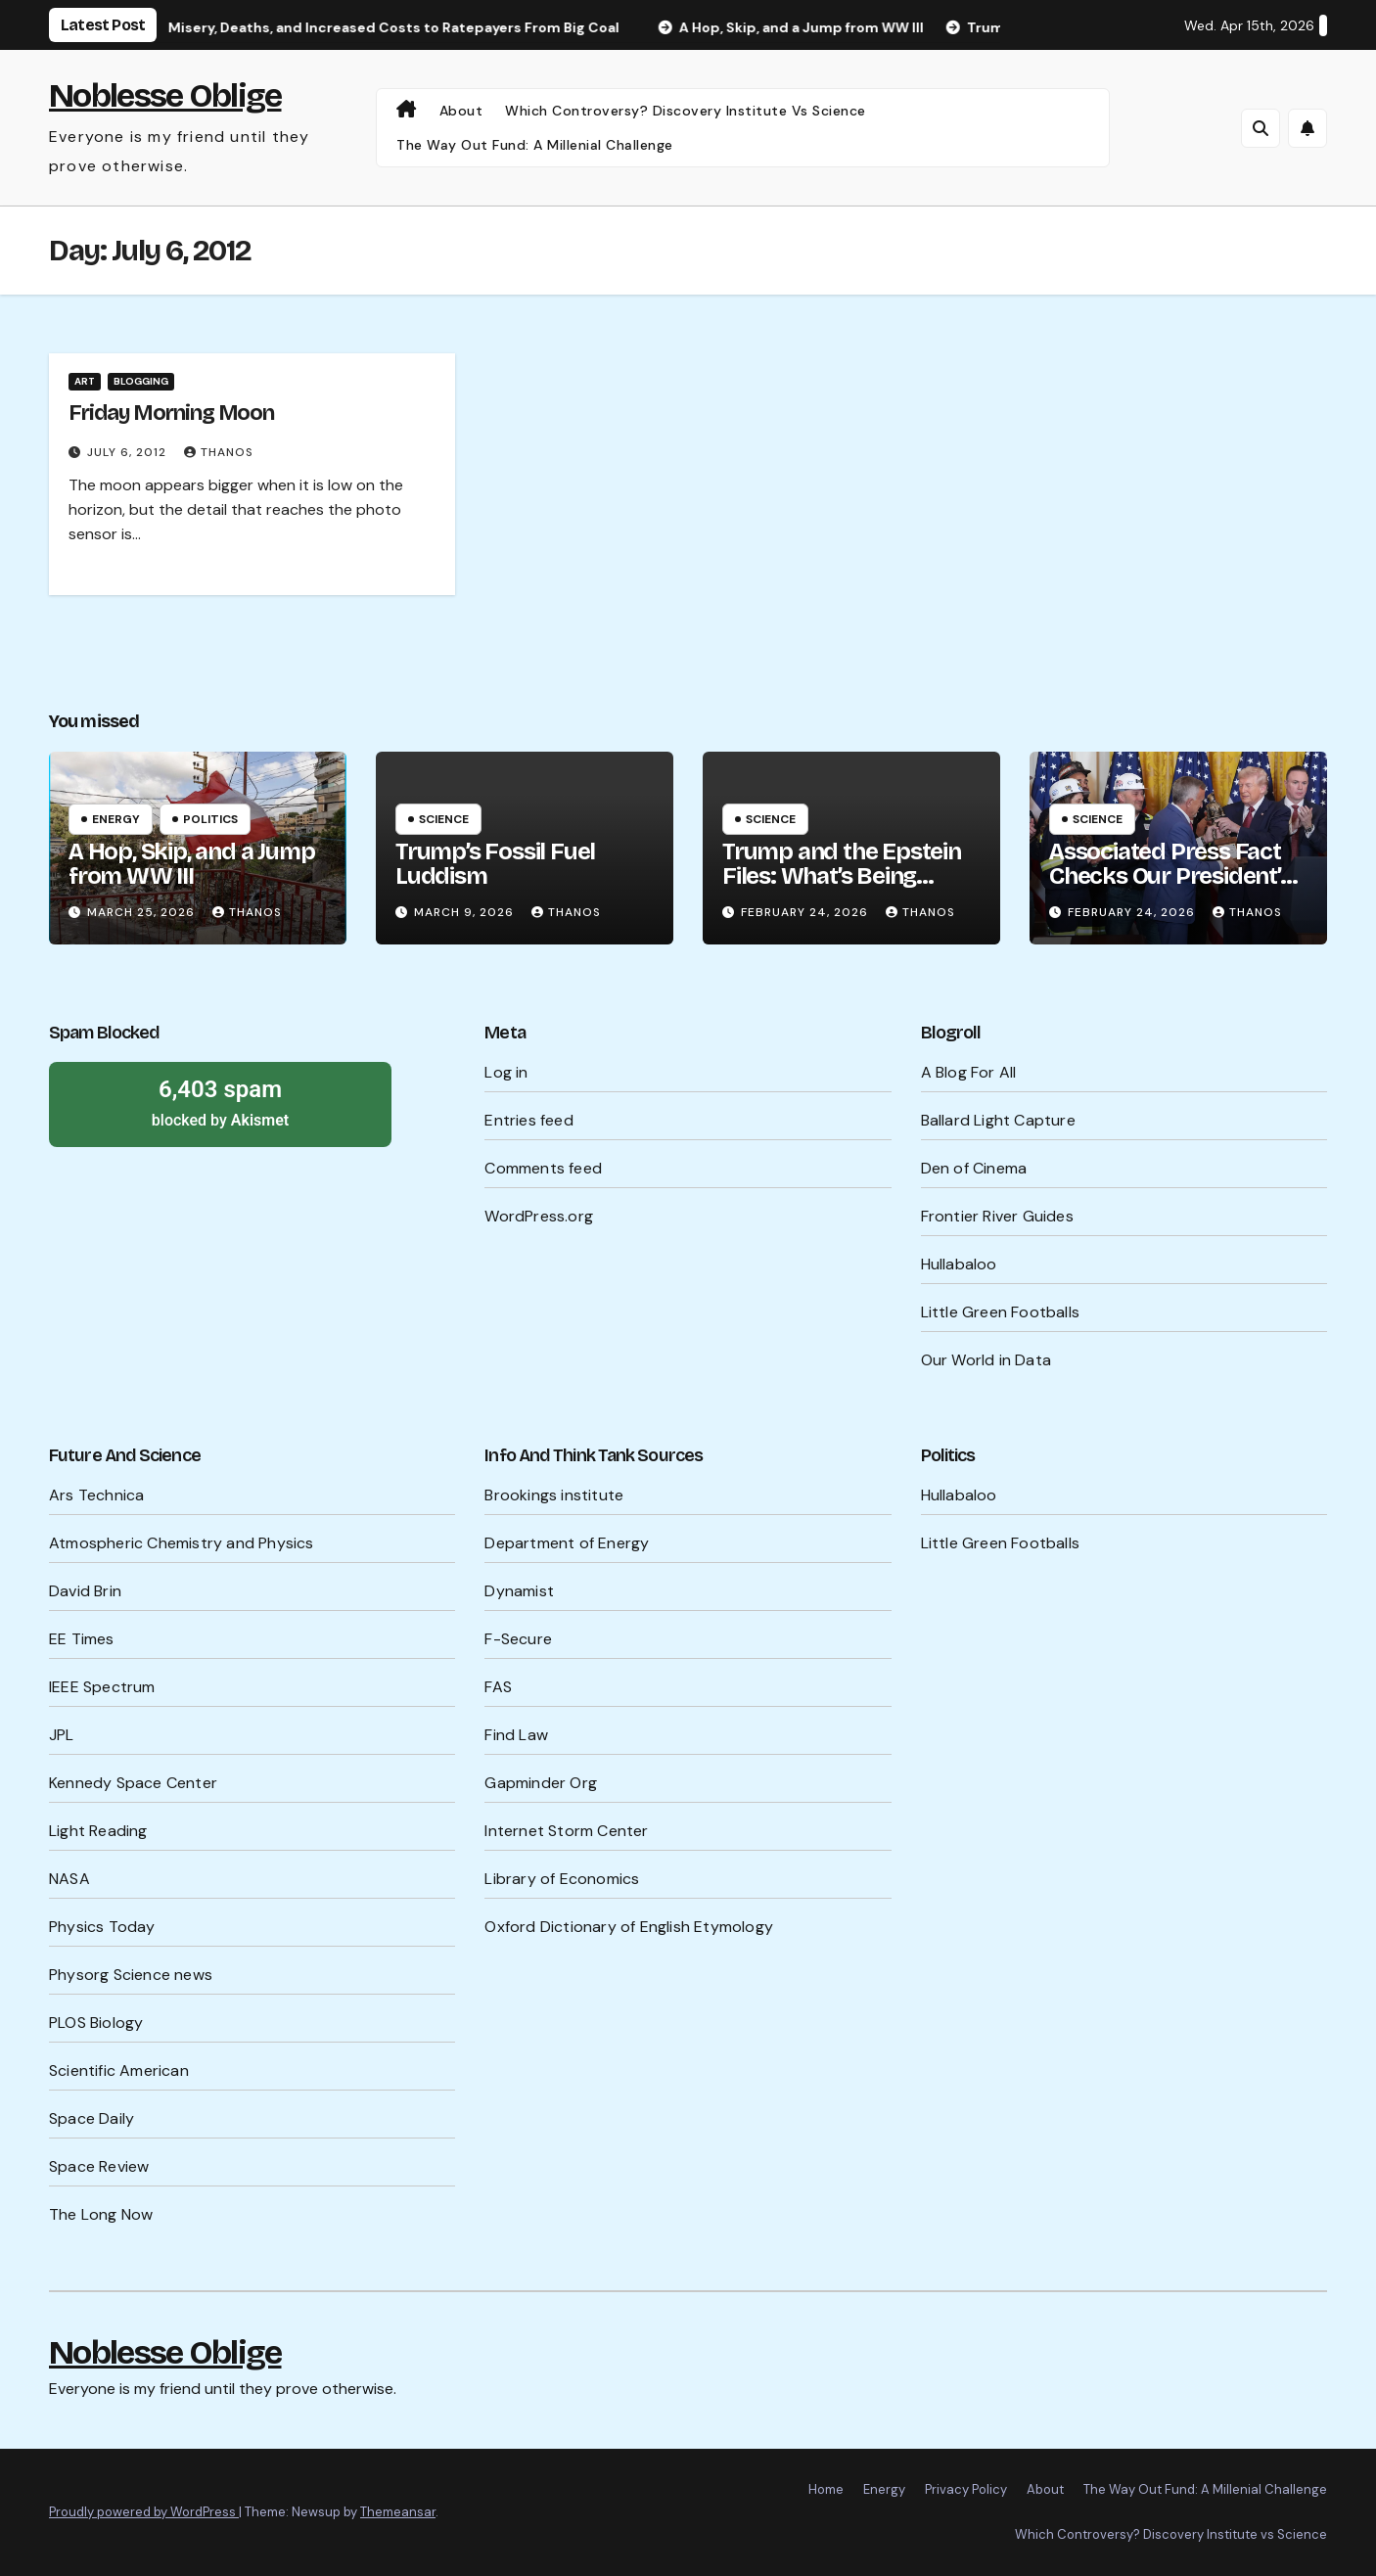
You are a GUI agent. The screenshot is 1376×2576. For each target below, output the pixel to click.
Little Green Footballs (1000, 1312)
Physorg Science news (130, 1974)
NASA (69, 1878)
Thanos (218, 452)
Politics (210, 819)
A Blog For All (969, 1072)
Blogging (141, 381)
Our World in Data (986, 1360)
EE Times (82, 1639)
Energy (116, 819)
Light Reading (98, 1830)
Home (826, 2489)
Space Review (99, 2166)
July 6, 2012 (128, 452)
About (461, 110)
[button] (1260, 128)
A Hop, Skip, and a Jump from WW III (191, 864)
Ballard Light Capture (998, 1120)
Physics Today (102, 1926)
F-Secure (518, 1639)
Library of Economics (561, 1878)
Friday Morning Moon (171, 413)
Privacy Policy (966, 2489)
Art (84, 381)
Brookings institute (553, 1495)
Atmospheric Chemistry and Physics (181, 1543)
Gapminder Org (540, 1782)
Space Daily (91, 2118)
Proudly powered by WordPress (144, 2512)
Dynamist (519, 1591)
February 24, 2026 (806, 912)
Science (444, 819)
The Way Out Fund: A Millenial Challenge (534, 145)
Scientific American (119, 2070)
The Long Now (101, 2214)
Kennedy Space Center (133, 1782)
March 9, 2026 (466, 912)
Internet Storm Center (566, 1830)
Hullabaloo (959, 1264)
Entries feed (528, 1120)
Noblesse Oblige (165, 95)
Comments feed (543, 1168)
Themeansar (398, 2512)
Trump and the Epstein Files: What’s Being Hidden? (841, 876)
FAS (498, 1687)
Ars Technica (96, 1495)
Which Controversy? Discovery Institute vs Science (685, 110)
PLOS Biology (96, 2022)
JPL (61, 1735)
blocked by (220, 1102)
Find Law (516, 1735)
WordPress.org (538, 1216)
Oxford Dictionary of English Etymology (628, 1926)
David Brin (85, 1591)
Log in (505, 1072)
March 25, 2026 (143, 912)
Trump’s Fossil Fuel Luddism (495, 864)
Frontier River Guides (997, 1216)
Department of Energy (566, 1543)
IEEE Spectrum (102, 1687)
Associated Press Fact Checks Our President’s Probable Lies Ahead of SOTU (1170, 888)
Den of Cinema (974, 1168)
